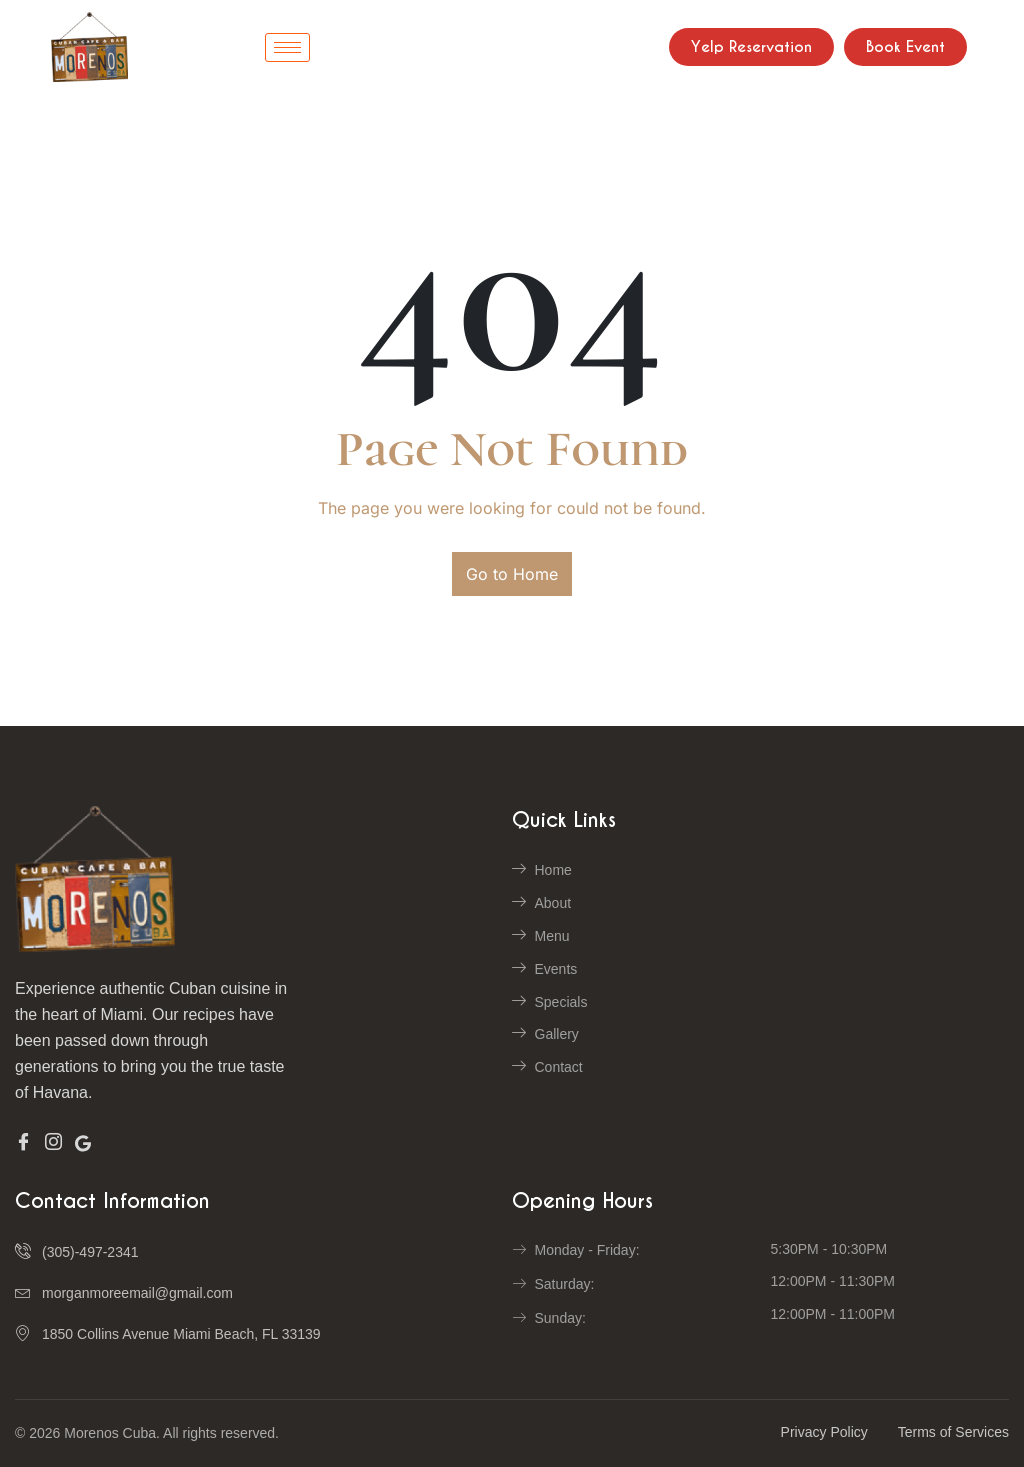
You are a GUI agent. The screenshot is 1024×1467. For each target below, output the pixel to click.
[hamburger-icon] (287, 47)
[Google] (83, 1142)
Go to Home (512, 574)
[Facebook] (23, 1143)
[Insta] (53, 1143)
